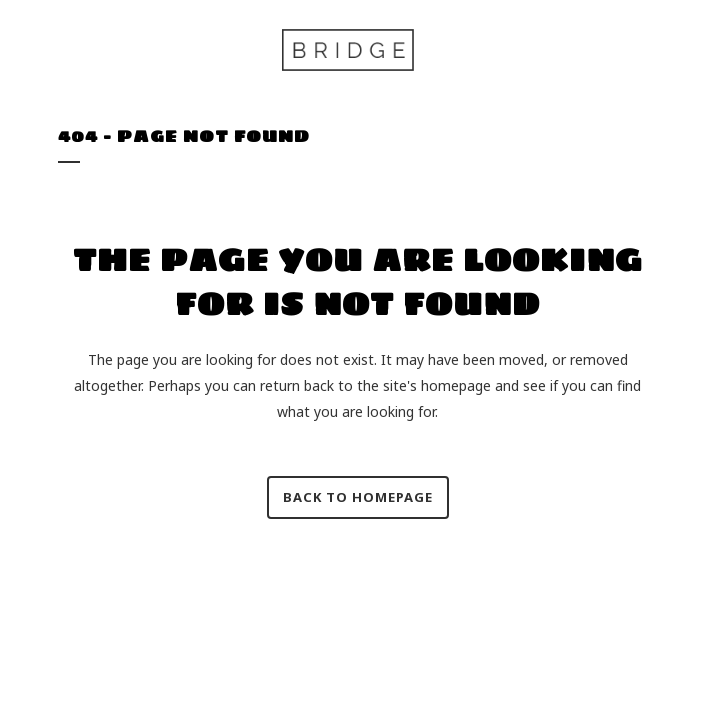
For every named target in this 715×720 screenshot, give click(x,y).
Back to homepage (358, 497)
